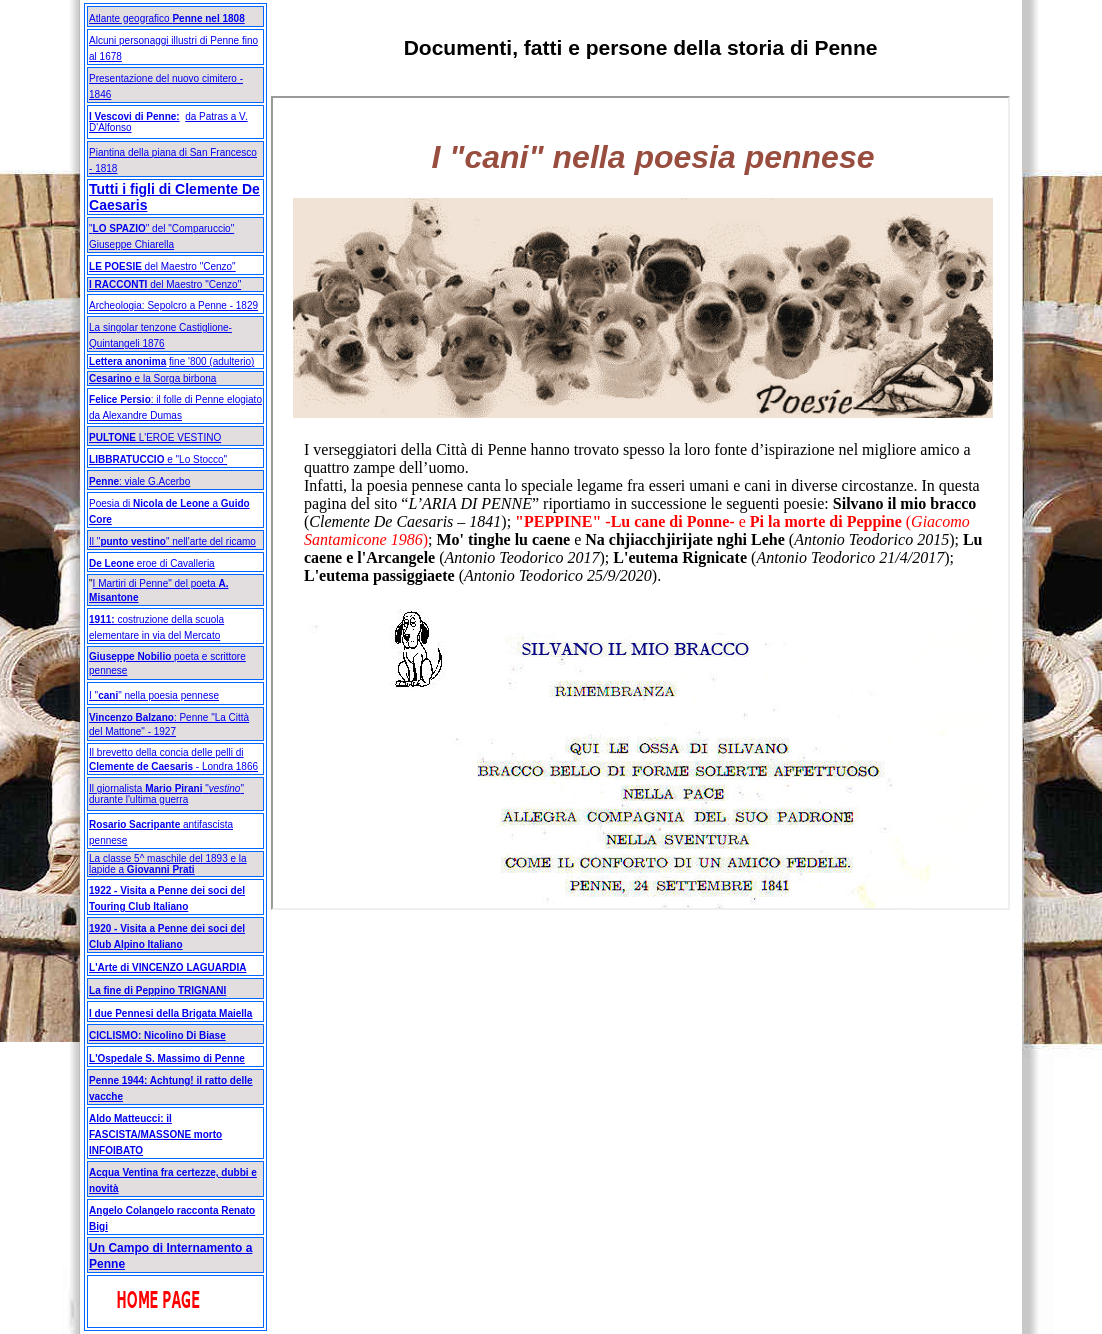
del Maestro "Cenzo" (194, 284)
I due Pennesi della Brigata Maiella (170, 1013)
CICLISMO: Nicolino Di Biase (157, 1035)
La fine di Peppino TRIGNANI (157, 990)
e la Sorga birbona (152, 378)
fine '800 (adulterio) (211, 361)
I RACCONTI (118, 284)
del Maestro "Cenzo (187, 266)
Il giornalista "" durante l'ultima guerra (166, 794)
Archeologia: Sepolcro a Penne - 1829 (173, 305)
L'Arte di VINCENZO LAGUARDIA (167, 967)
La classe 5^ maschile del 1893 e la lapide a (168, 864)
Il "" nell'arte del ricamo (172, 541)
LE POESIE (115, 266)
